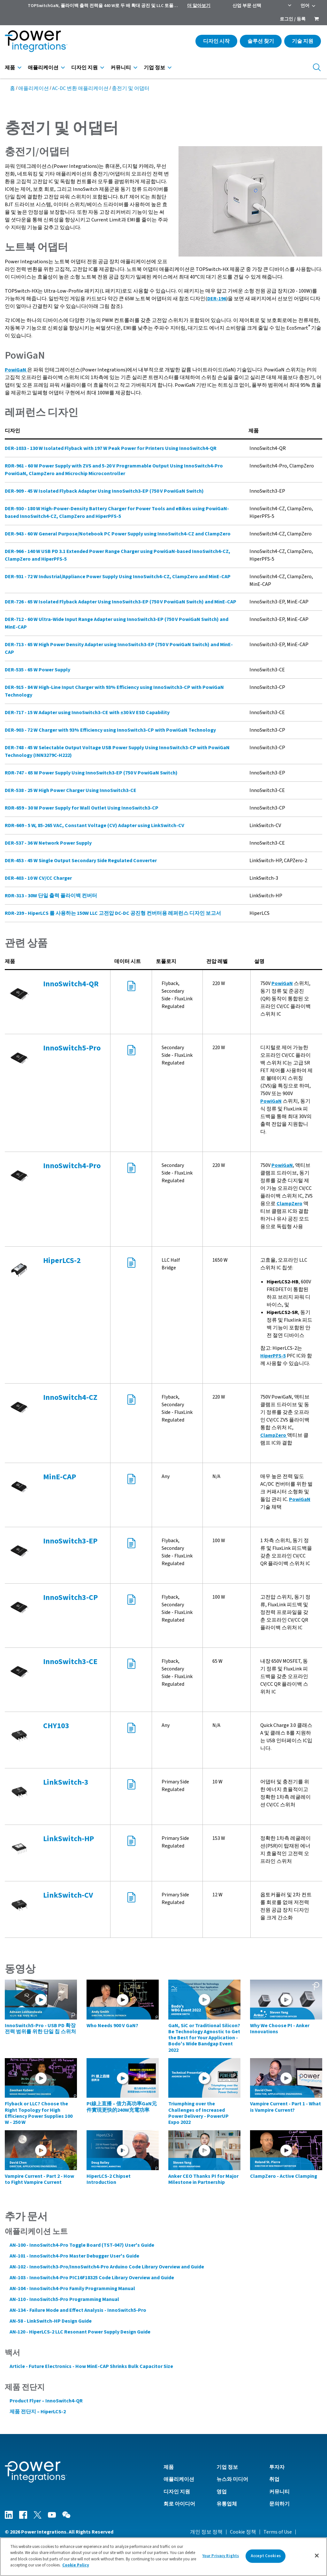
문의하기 (279, 2503)
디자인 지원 (84, 67)
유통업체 (227, 2503)
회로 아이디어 (179, 2503)
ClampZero (289, 1203)
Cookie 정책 (243, 2531)
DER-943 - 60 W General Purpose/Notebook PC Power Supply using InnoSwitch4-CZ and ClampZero (118, 533)
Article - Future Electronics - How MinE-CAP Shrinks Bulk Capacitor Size (91, 2366)
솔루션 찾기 (260, 41)
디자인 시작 (216, 41)
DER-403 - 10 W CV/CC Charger (38, 878)
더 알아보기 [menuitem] (198, 6)
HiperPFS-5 (273, 1355)
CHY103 (56, 1725)
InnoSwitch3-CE (70, 1661)
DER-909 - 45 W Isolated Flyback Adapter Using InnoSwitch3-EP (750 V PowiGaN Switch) (104, 491)
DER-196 (216, 298)
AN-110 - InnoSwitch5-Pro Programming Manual (64, 2299)
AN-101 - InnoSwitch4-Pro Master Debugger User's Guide (74, 2255)
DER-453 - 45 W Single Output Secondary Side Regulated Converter (81, 860)
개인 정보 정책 (206, 2531)
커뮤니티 (120, 67)
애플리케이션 (43, 67)
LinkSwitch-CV (68, 1895)
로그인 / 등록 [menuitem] (293, 19)
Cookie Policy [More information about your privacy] (75, 2565)
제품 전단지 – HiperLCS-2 (38, 2411)
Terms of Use (277, 2531)
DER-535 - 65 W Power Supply (37, 669)
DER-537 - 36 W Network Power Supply (48, 843)
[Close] (317, 2556)
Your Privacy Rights (220, 2556)
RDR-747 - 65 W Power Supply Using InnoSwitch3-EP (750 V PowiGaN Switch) (91, 772)
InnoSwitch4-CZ (70, 1397)
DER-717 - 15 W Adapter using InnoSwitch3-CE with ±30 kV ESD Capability (87, 712)
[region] (163, 2556)
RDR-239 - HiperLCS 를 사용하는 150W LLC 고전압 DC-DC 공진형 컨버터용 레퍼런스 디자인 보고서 (113, 913)
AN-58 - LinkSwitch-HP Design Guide (51, 2321)
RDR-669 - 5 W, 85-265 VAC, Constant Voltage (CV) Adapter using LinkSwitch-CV (94, 825)
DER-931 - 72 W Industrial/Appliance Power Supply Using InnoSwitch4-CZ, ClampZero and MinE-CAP (118, 576)
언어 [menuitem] (304, 6)
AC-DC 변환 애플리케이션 (80, 88)
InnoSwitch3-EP (70, 1541)
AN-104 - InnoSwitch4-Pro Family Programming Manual (72, 2288)
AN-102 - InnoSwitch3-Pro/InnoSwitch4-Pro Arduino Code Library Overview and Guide (107, 2266)
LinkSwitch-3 (65, 1782)
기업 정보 (154, 67)
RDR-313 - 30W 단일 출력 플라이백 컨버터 (51, 895)
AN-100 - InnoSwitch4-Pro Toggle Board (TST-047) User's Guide (82, 2245)
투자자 (277, 2467)
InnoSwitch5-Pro (72, 1048)
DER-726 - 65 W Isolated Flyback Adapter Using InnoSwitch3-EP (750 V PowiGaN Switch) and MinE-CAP (120, 601)
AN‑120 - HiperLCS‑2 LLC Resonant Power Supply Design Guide (80, 2331)
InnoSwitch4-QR (71, 983)
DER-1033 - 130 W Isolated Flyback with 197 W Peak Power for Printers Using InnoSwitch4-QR (111, 448)
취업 (274, 2479)
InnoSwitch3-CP (70, 1597)
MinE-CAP (59, 1476)
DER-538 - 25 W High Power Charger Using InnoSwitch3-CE (70, 790)
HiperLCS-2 (62, 1260)
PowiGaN (282, 983)
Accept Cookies (266, 2556)
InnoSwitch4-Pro (72, 1165)
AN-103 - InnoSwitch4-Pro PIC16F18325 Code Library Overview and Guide (92, 2277)
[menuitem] (316, 19)
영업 (222, 2491)
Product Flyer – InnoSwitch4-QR (46, 2400)
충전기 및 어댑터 (130, 88)
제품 (10, 67)
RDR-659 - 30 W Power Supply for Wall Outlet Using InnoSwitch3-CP (81, 807)
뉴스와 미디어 (232, 2479)
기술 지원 (302, 41)
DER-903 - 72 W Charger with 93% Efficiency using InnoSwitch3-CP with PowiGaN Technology (110, 730)
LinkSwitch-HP (68, 1838)
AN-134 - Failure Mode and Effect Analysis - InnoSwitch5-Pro (78, 2310)
